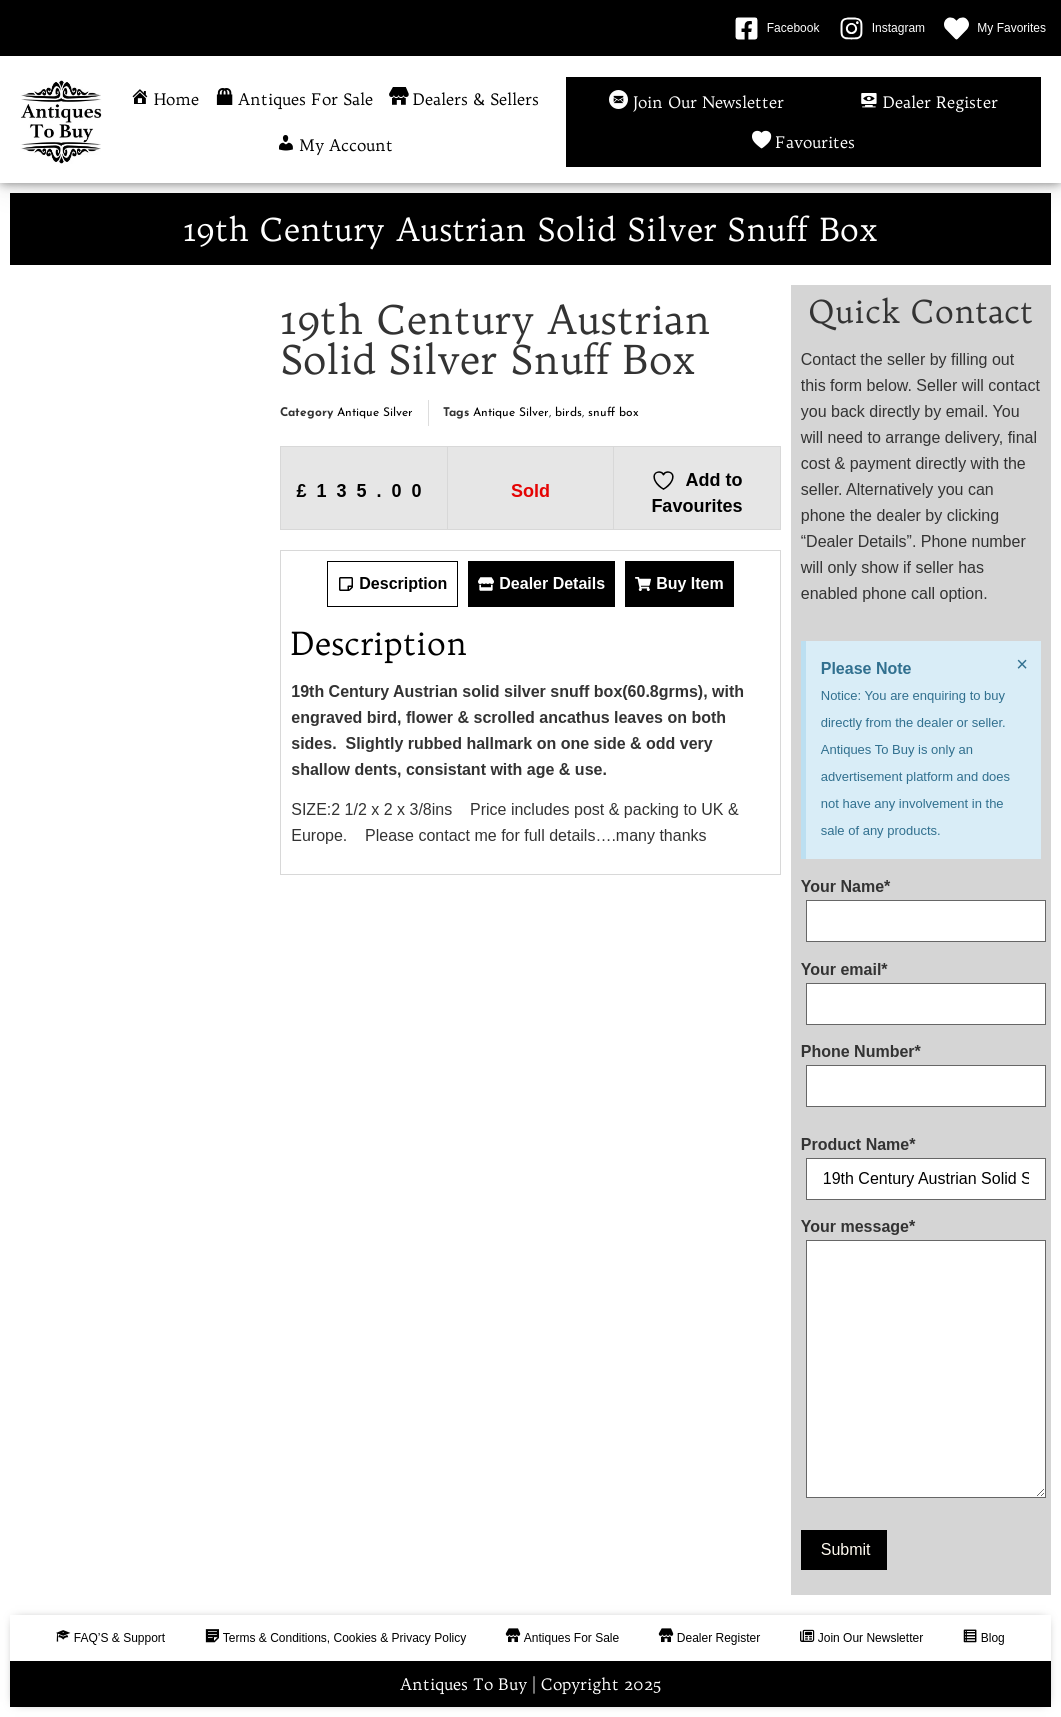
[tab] (392, 584)
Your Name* (921, 904)
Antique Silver (375, 413)
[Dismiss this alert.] (1022, 664)
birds (568, 413)
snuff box (613, 413)
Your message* (921, 1362)
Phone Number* (921, 1069)
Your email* (921, 987)
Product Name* (921, 1162)
